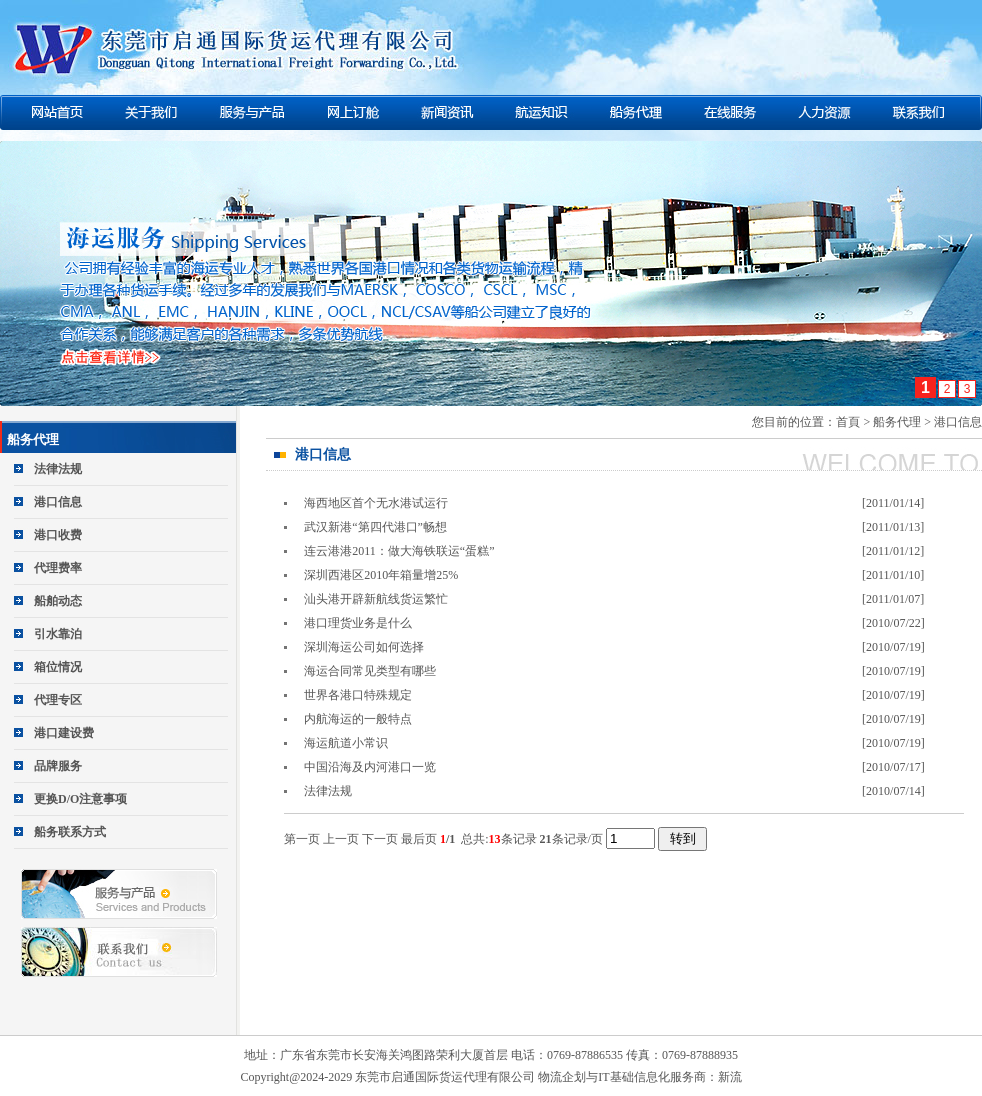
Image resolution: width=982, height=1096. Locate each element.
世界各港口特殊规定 (358, 695)
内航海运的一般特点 (358, 719)
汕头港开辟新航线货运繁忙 (376, 599)
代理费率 (58, 568)
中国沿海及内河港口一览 (370, 767)
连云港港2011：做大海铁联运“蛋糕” (399, 551)
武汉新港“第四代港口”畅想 (375, 527)
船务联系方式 (70, 832)
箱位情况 (58, 667)
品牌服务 (58, 766)
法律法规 (58, 469)
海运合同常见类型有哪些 (370, 671)
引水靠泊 (58, 634)
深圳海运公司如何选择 (364, 647)
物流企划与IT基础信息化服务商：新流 (639, 1077)
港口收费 (58, 535)
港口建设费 (64, 733)
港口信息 (58, 502)
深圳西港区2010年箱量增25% (381, 575)
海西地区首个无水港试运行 (376, 503)
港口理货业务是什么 (358, 623)
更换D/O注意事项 (80, 799)
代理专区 (58, 700)
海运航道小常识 (346, 743)
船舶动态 (58, 601)
